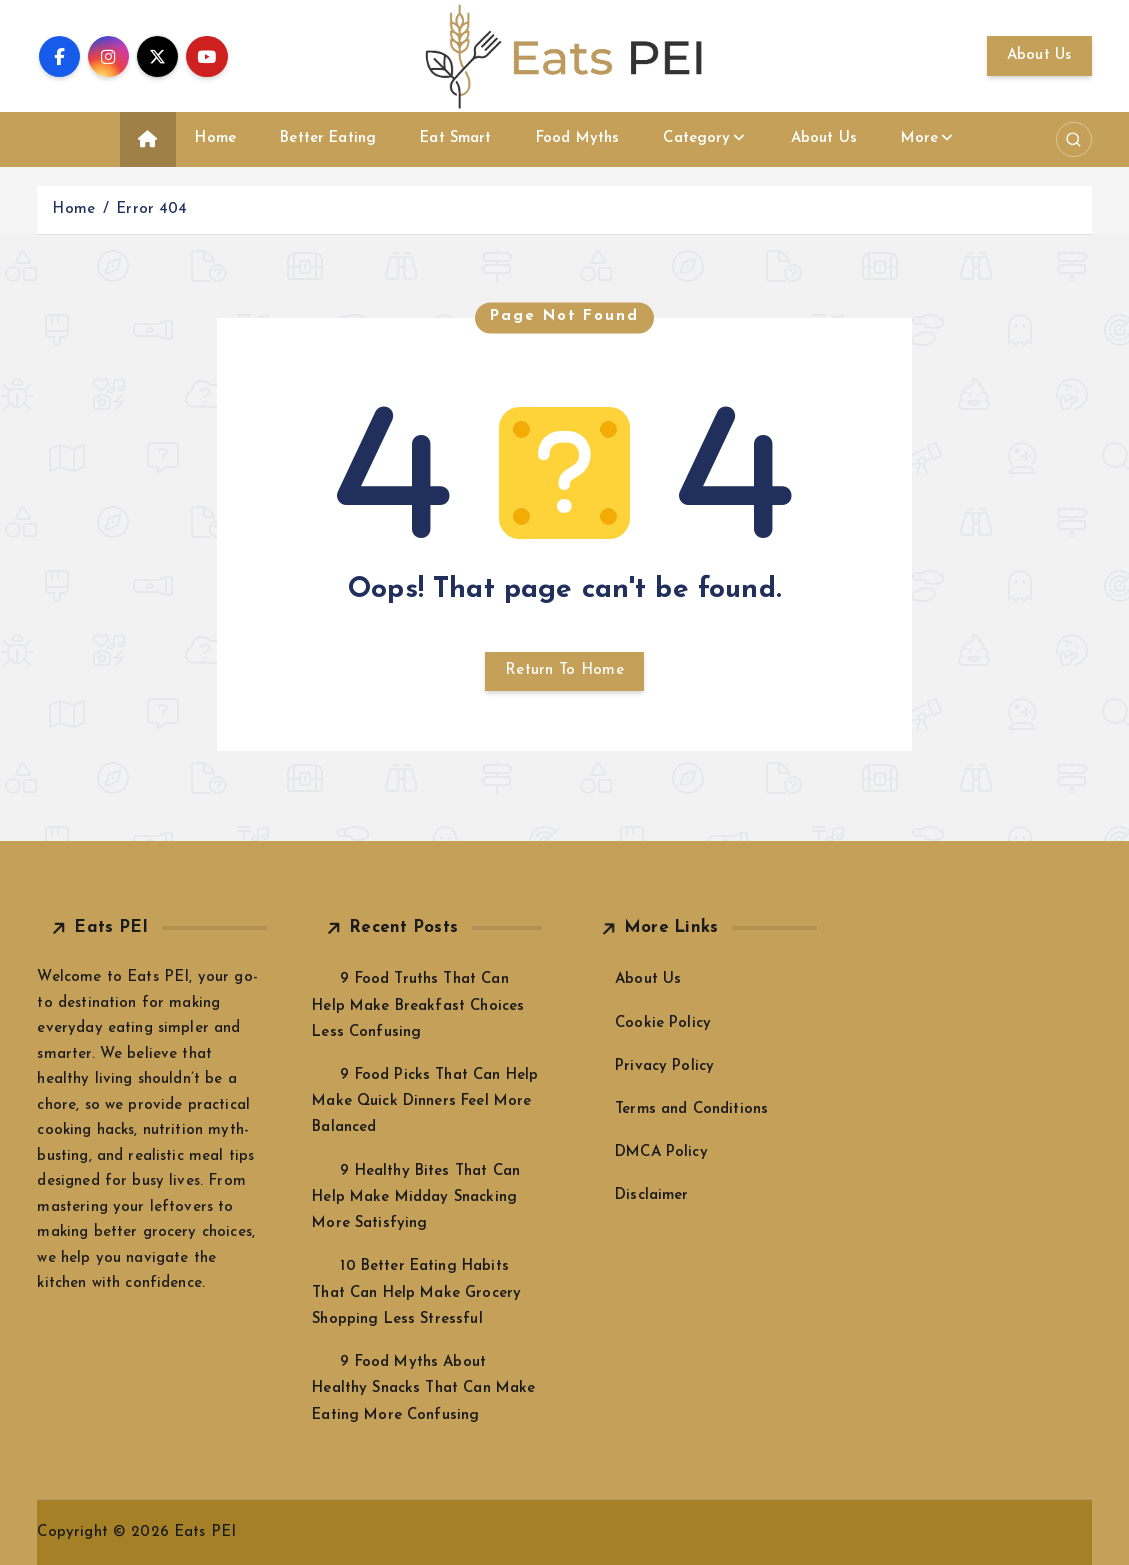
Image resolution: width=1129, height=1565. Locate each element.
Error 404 (151, 209)
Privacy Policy (664, 1066)
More (920, 138)
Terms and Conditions (691, 1109)
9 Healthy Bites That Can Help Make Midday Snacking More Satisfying (416, 1197)
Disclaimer (652, 1195)
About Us (1039, 55)
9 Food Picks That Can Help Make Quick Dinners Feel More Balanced (425, 1101)
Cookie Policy (663, 1023)
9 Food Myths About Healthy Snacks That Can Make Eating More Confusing (423, 1388)
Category (696, 138)
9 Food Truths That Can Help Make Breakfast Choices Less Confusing (418, 1005)
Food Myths (578, 138)
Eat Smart (455, 138)
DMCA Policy (661, 1152)
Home (215, 138)
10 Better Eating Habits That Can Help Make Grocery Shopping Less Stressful (416, 1292)
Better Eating (328, 138)
